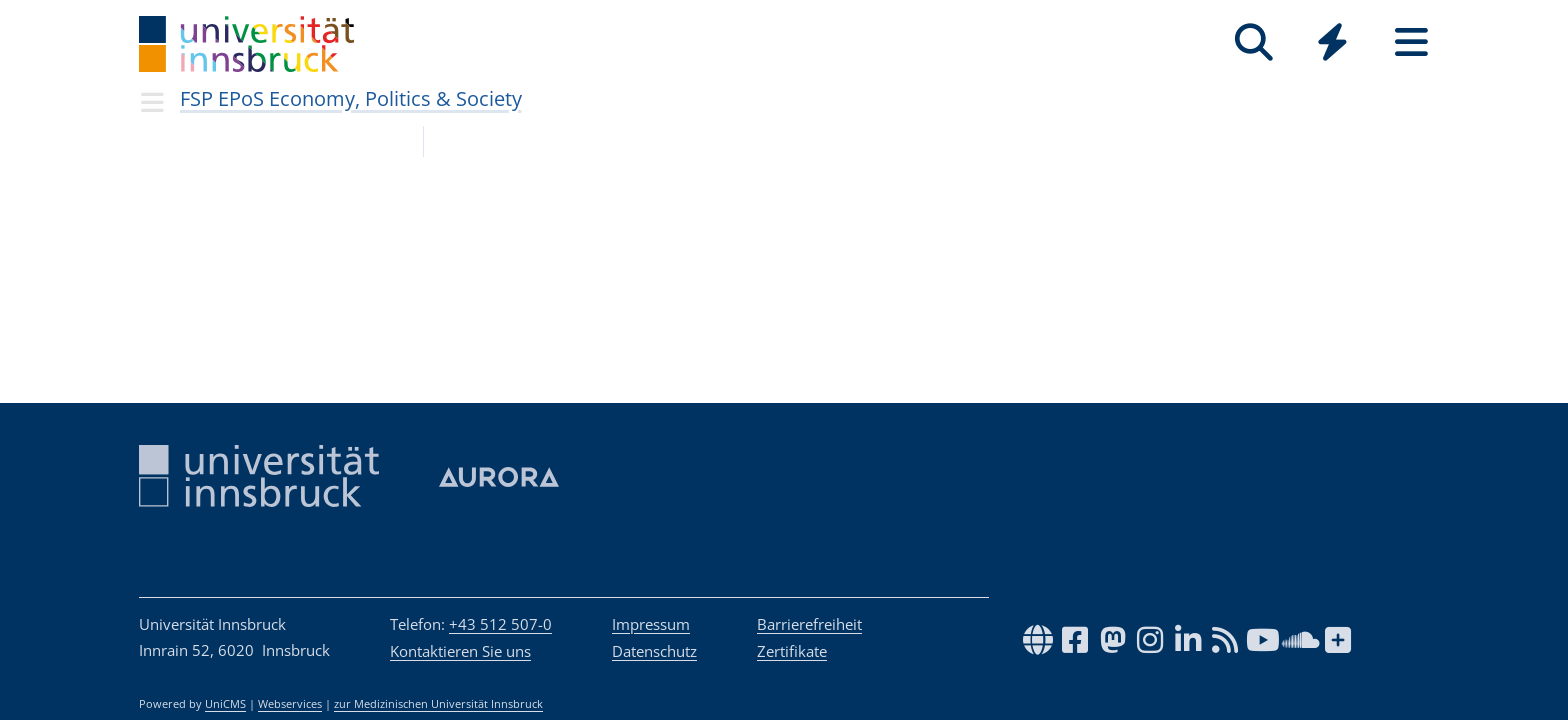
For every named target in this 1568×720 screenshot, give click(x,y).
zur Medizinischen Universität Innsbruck (438, 704)
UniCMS (225, 704)
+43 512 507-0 (500, 624)
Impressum (651, 624)
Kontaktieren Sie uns (460, 651)
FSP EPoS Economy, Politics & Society (351, 98)
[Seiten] (1411, 42)
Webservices (290, 704)
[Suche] (1253, 42)
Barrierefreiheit (809, 624)
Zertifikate (792, 651)
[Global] (1332, 44)
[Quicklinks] (1332, 42)
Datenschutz (654, 651)
